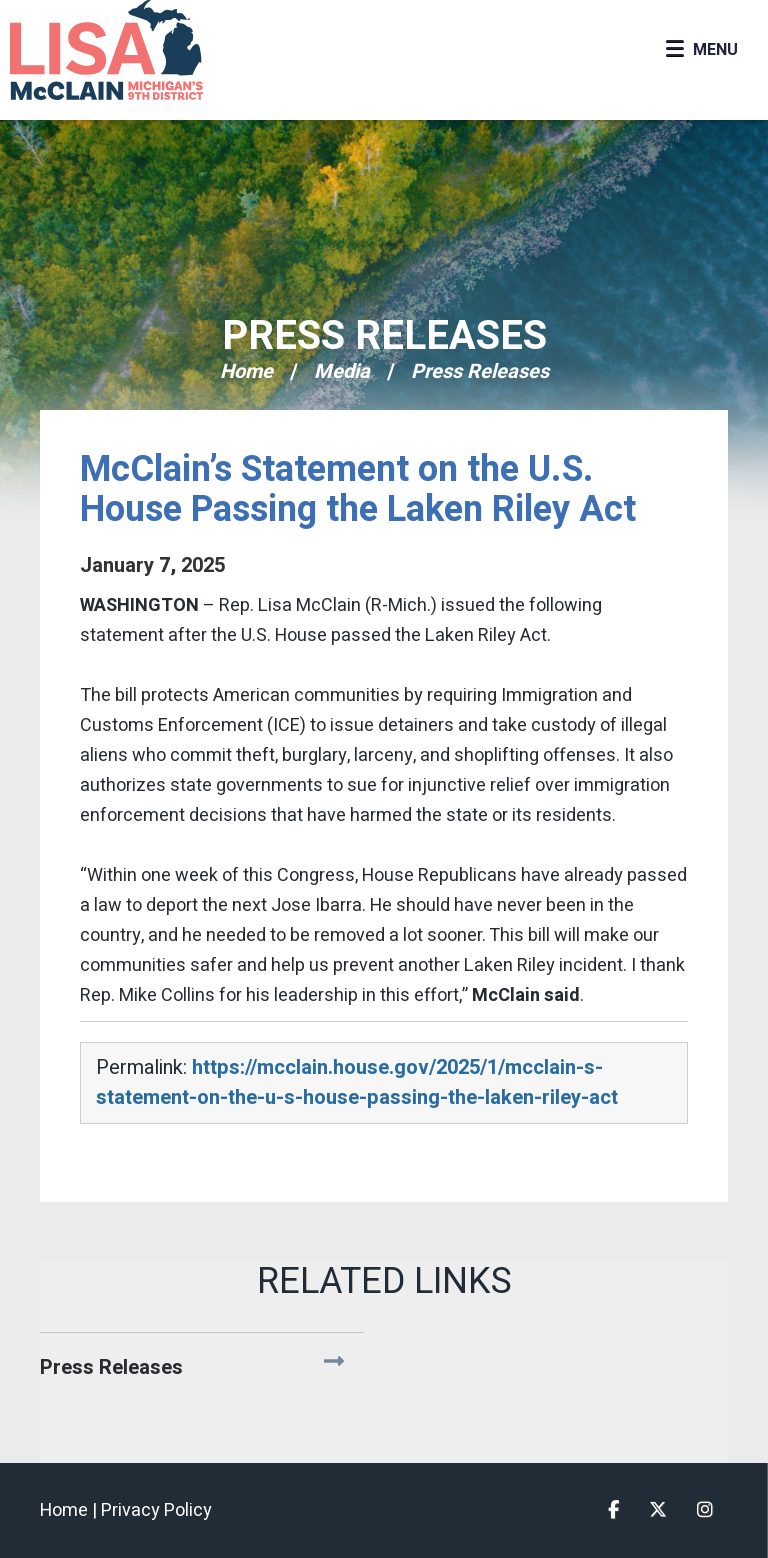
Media (342, 371)
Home (246, 371)
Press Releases (384, 336)
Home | (70, 1510)
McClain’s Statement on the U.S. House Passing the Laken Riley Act (358, 489)
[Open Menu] (701, 50)
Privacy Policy (156, 1510)
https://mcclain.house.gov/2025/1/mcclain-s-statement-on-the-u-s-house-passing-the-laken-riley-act (357, 1082)
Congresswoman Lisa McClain (140, 50)
